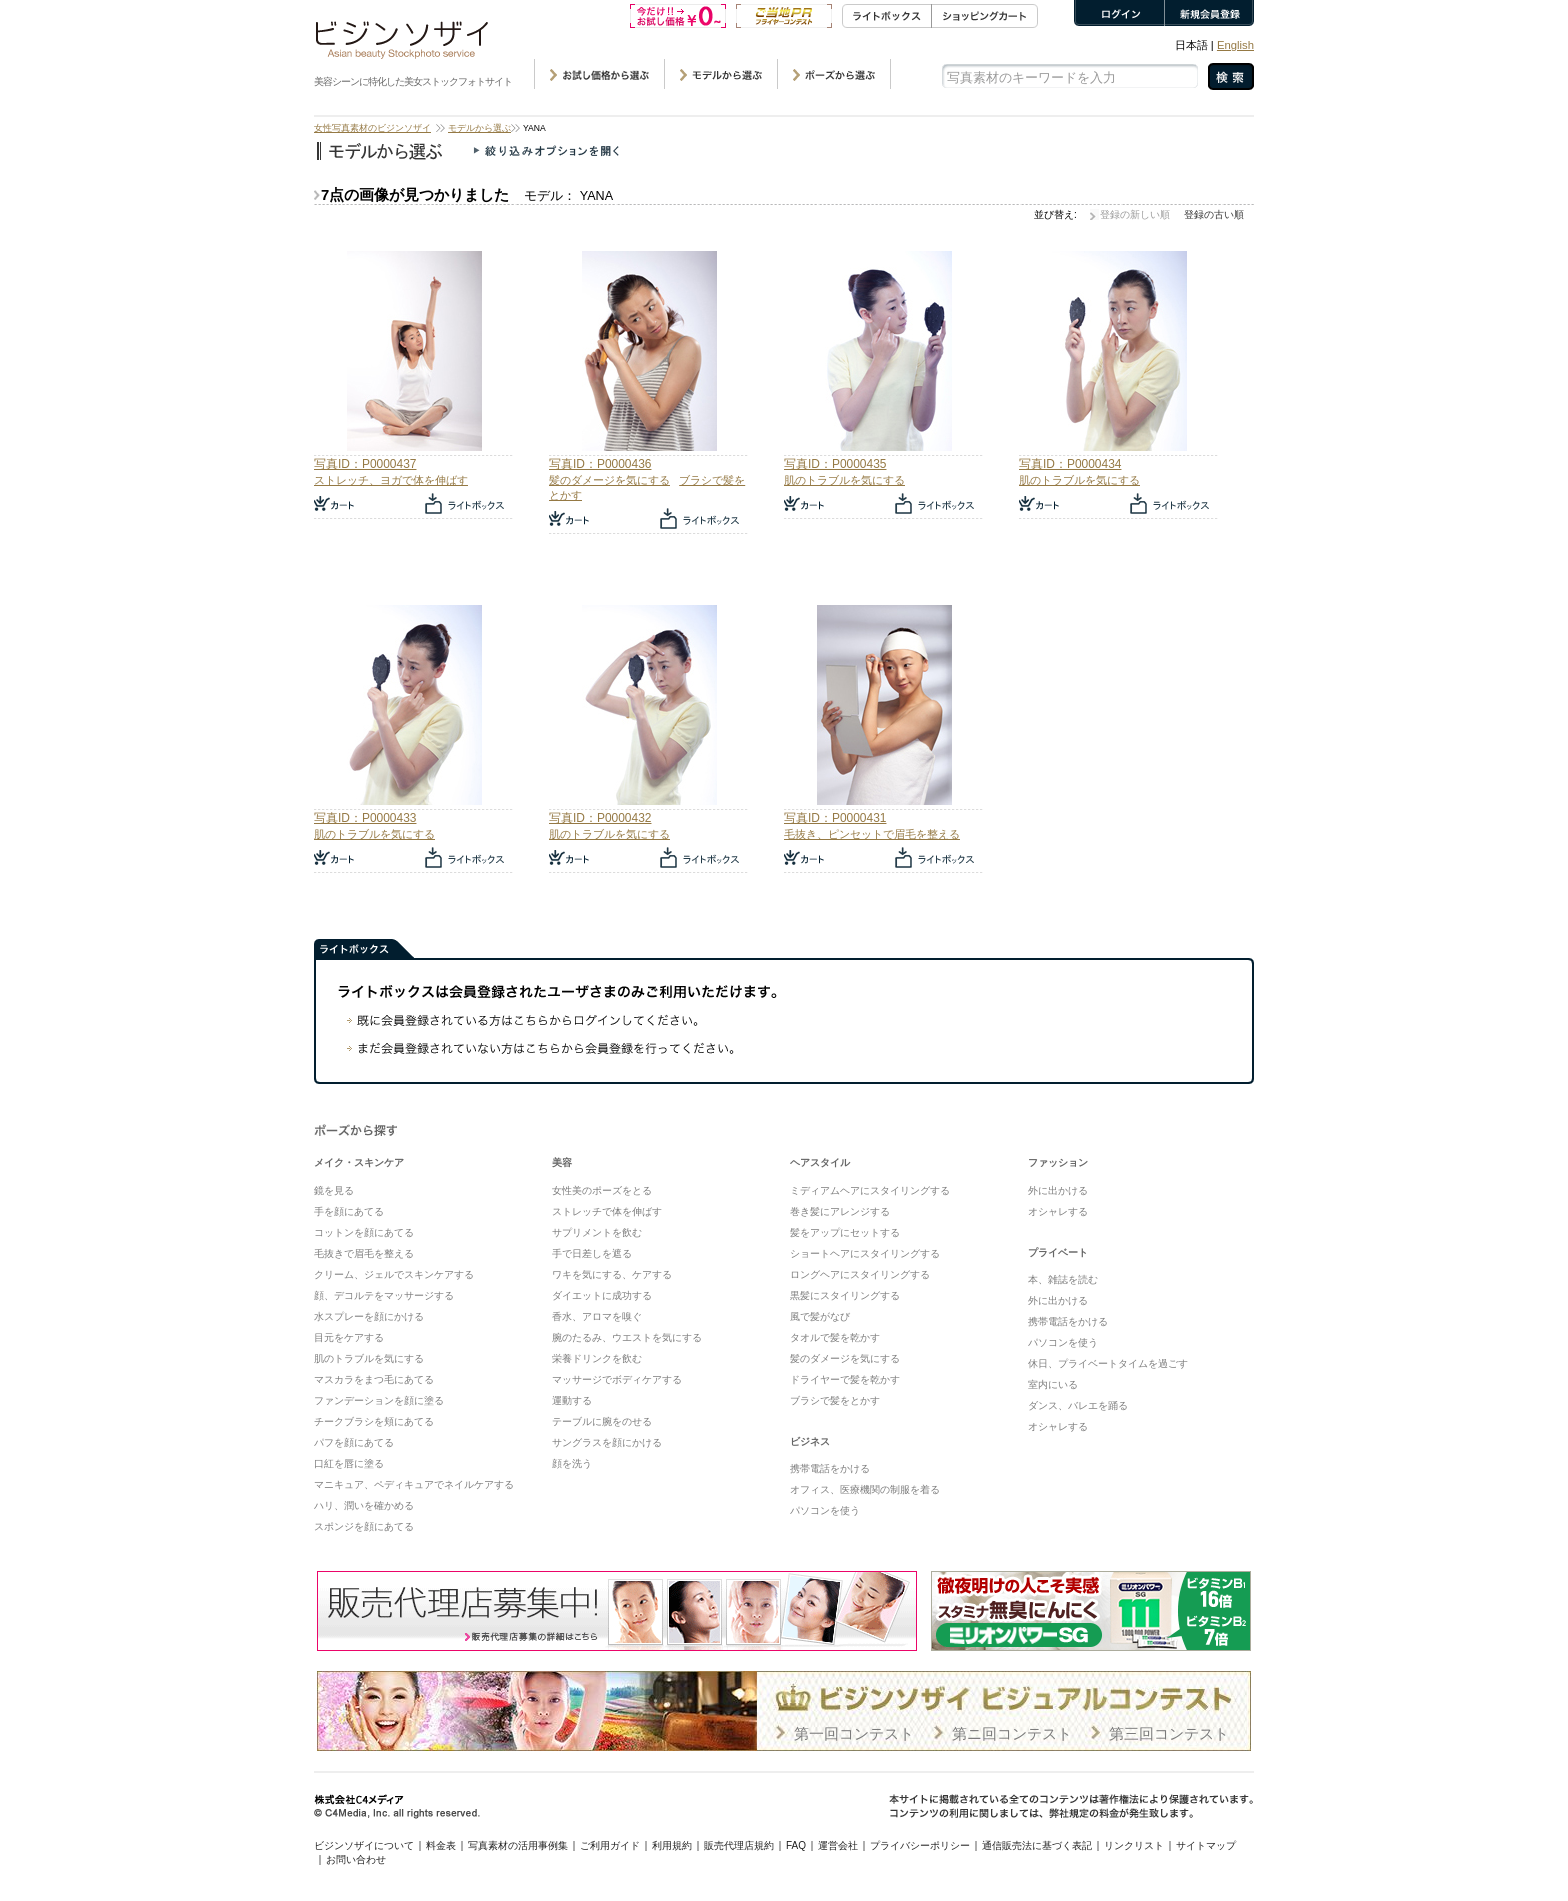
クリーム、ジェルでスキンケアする (394, 1274)
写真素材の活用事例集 (518, 1845)
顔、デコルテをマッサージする (384, 1295)
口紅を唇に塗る (349, 1463)
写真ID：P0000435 (835, 464)
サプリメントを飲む (597, 1232)
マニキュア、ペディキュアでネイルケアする (414, 1484)
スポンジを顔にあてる (364, 1526)
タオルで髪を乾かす (835, 1337)
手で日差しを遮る (592, 1253)
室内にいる (1053, 1384)
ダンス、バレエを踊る (1078, 1405)
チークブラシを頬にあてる (374, 1421)
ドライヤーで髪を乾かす (845, 1379)
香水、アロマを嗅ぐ (597, 1316)
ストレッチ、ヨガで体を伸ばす (391, 480)
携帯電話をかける (830, 1468)
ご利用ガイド (610, 1845)
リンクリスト (1134, 1845)
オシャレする (1058, 1211)
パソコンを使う (825, 1510)
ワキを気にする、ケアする (612, 1274)
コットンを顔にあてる (364, 1232)
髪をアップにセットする (845, 1232)
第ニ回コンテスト (1012, 1733)
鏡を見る (334, 1190)
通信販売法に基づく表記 (1037, 1845)
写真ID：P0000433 (365, 818)
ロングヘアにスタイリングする (860, 1274)
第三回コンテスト (1169, 1733)
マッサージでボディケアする (617, 1379)
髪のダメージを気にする (609, 480)
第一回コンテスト (854, 1733)
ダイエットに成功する (602, 1295)
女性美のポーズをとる (602, 1190)
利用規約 (672, 1845)
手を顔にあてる (349, 1211)
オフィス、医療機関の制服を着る (865, 1489)
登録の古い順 (1214, 214)
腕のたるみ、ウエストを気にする (627, 1337)
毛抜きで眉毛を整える (364, 1253)
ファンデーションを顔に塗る (379, 1400)
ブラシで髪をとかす (835, 1400)
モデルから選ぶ (479, 128)
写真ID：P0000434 (1070, 464)
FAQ (796, 1845)
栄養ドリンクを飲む (597, 1358)
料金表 (441, 1845)
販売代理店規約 (739, 1845)
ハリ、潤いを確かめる (364, 1505)
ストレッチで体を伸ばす (607, 1211)
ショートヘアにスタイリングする (865, 1253)
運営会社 (838, 1845)
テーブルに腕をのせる (602, 1421)
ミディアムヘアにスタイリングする (870, 1190)
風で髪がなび (820, 1316)
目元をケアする (349, 1337)
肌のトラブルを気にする (844, 480)
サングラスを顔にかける (607, 1442)
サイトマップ (1206, 1845)
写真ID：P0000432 (600, 818)
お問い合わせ (356, 1859)
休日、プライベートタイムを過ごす (1108, 1363)
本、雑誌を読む (1063, 1279)
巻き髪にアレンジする (840, 1211)
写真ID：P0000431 (835, 818)
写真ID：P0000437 (365, 464)
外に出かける (1058, 1190)
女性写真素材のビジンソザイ (372, 128)
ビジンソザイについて (364, 1845)
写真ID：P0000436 (600, 464)
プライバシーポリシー (920, 1845)
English (1235, 45)
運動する (572, 1400)
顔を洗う (572, 1463)
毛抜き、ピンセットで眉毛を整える (872, 834)
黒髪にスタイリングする (845, 1295)
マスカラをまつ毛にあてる (374, 1379)
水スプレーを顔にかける (369, 1316)
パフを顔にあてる (354, 1442)
